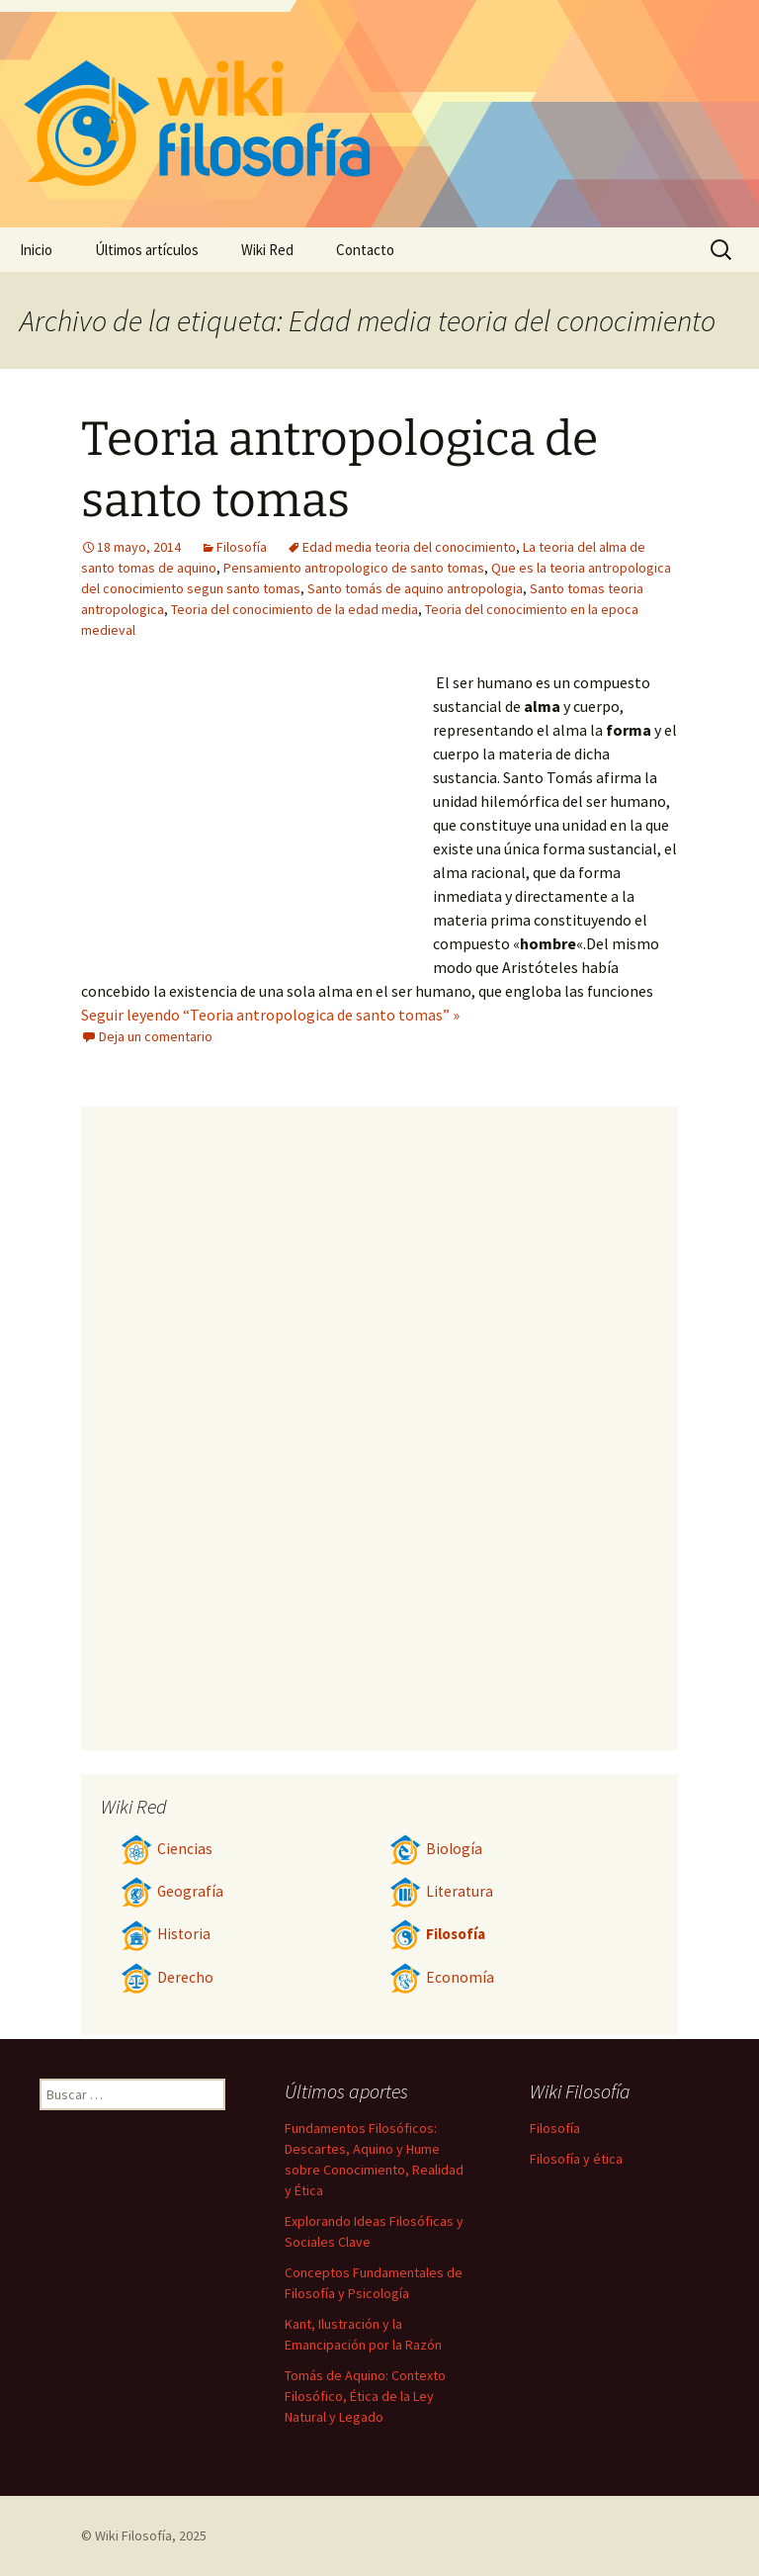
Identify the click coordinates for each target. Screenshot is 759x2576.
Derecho (167, 1977)
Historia (166, 1933)
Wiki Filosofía (133, 2535)
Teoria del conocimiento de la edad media (294, 609)
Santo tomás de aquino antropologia (415, 588)
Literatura (441, 1891)
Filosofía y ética (576, 2159)
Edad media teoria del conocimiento (409, 547)
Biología (435, 1848)
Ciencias (166, 1848)
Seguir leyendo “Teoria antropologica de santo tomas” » (270, 1014)
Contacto (365, 249)
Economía (441, 1977)
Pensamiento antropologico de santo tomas (353, 568)
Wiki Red (267, 249)
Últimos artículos (147, 249)
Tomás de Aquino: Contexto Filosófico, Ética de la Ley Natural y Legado (365, 2396)
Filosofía (241, 547)
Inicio (36, 249)
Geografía (172, 1891)
